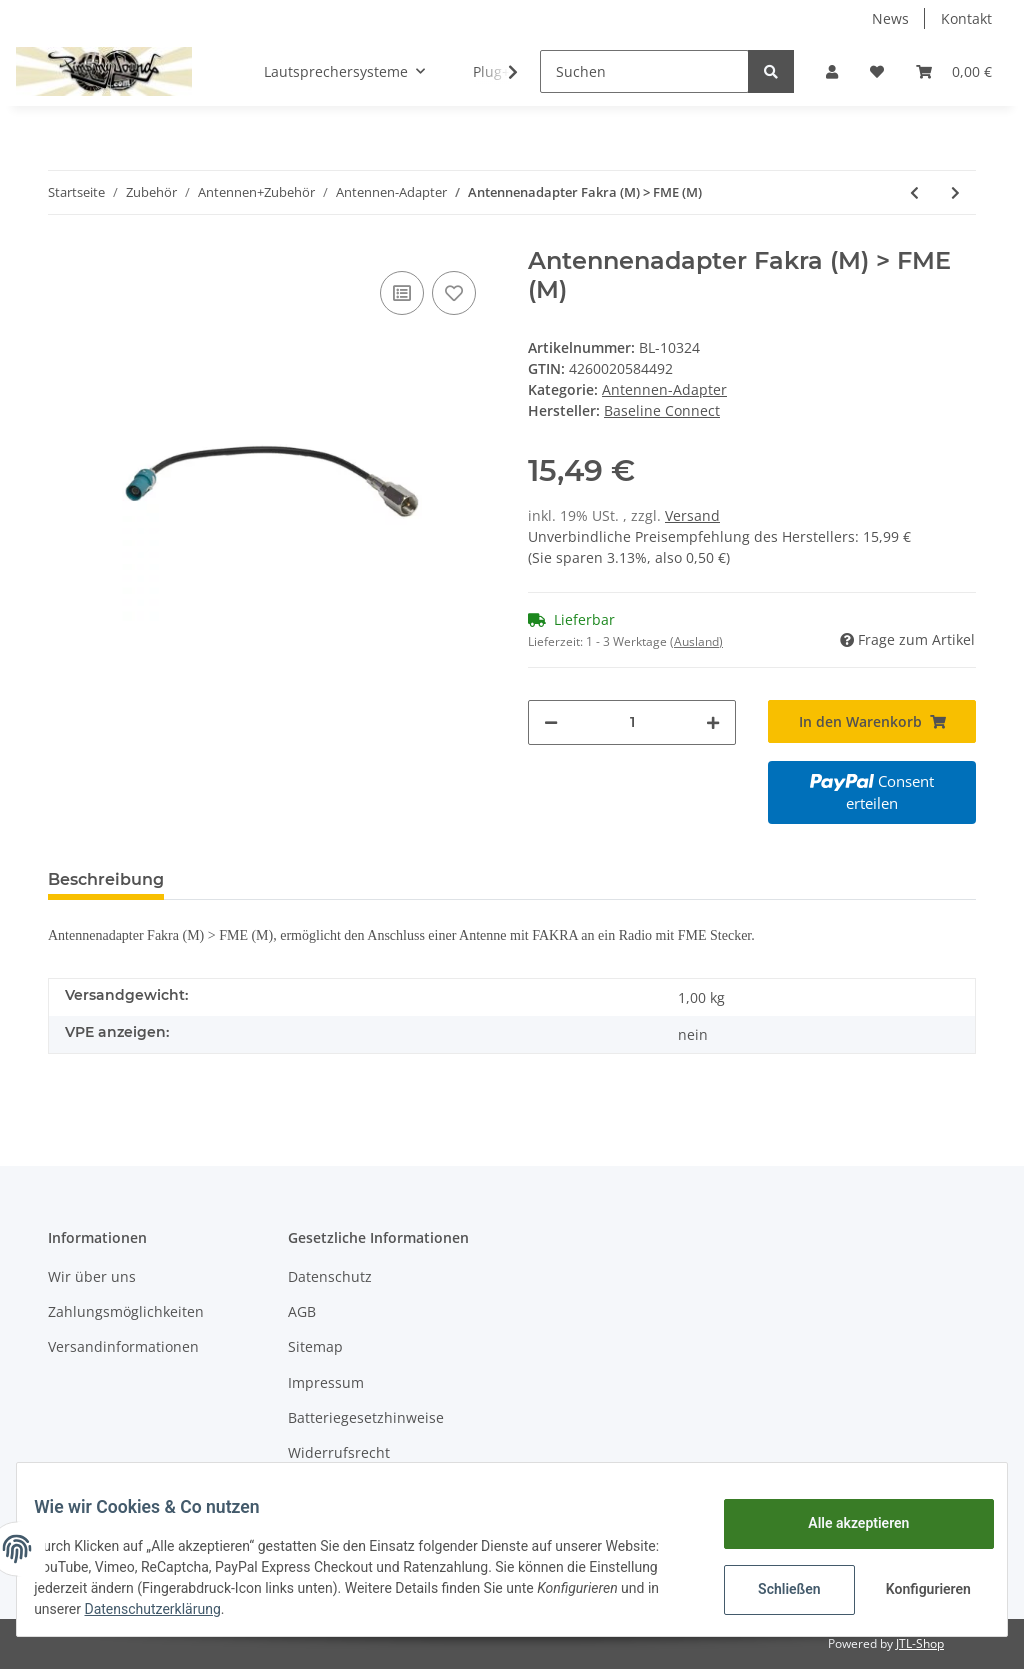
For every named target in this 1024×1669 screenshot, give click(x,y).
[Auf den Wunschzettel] (454, 293)
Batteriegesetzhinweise (366, 1417)
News (890, 18)
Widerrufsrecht (339, 1452)
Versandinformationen (123, 1346)
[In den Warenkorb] (872, 721)
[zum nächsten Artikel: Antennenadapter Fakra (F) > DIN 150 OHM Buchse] (955, 192)
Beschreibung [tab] (106, 879)
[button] (832, 71)
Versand (692, 515)
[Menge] (632, 722)
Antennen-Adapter (664, 389)
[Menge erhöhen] (713, 722)
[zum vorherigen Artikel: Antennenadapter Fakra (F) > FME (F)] (914, 192)
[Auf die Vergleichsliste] (402, 293)
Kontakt (966, 18)
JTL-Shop (920, 1643)
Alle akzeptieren (843, 1523)
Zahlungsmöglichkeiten (126, 1311)
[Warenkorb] (954, 71)
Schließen (774, 1589)
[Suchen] (644, 71)
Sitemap (315, 1346)
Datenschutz (330, 1276)
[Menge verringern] (551, 722)
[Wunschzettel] (877, 71)
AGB (302, 1311)
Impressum (326, 1382)
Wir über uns (92, 1276)
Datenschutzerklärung (293, 1609)
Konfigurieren (915, 1589)
